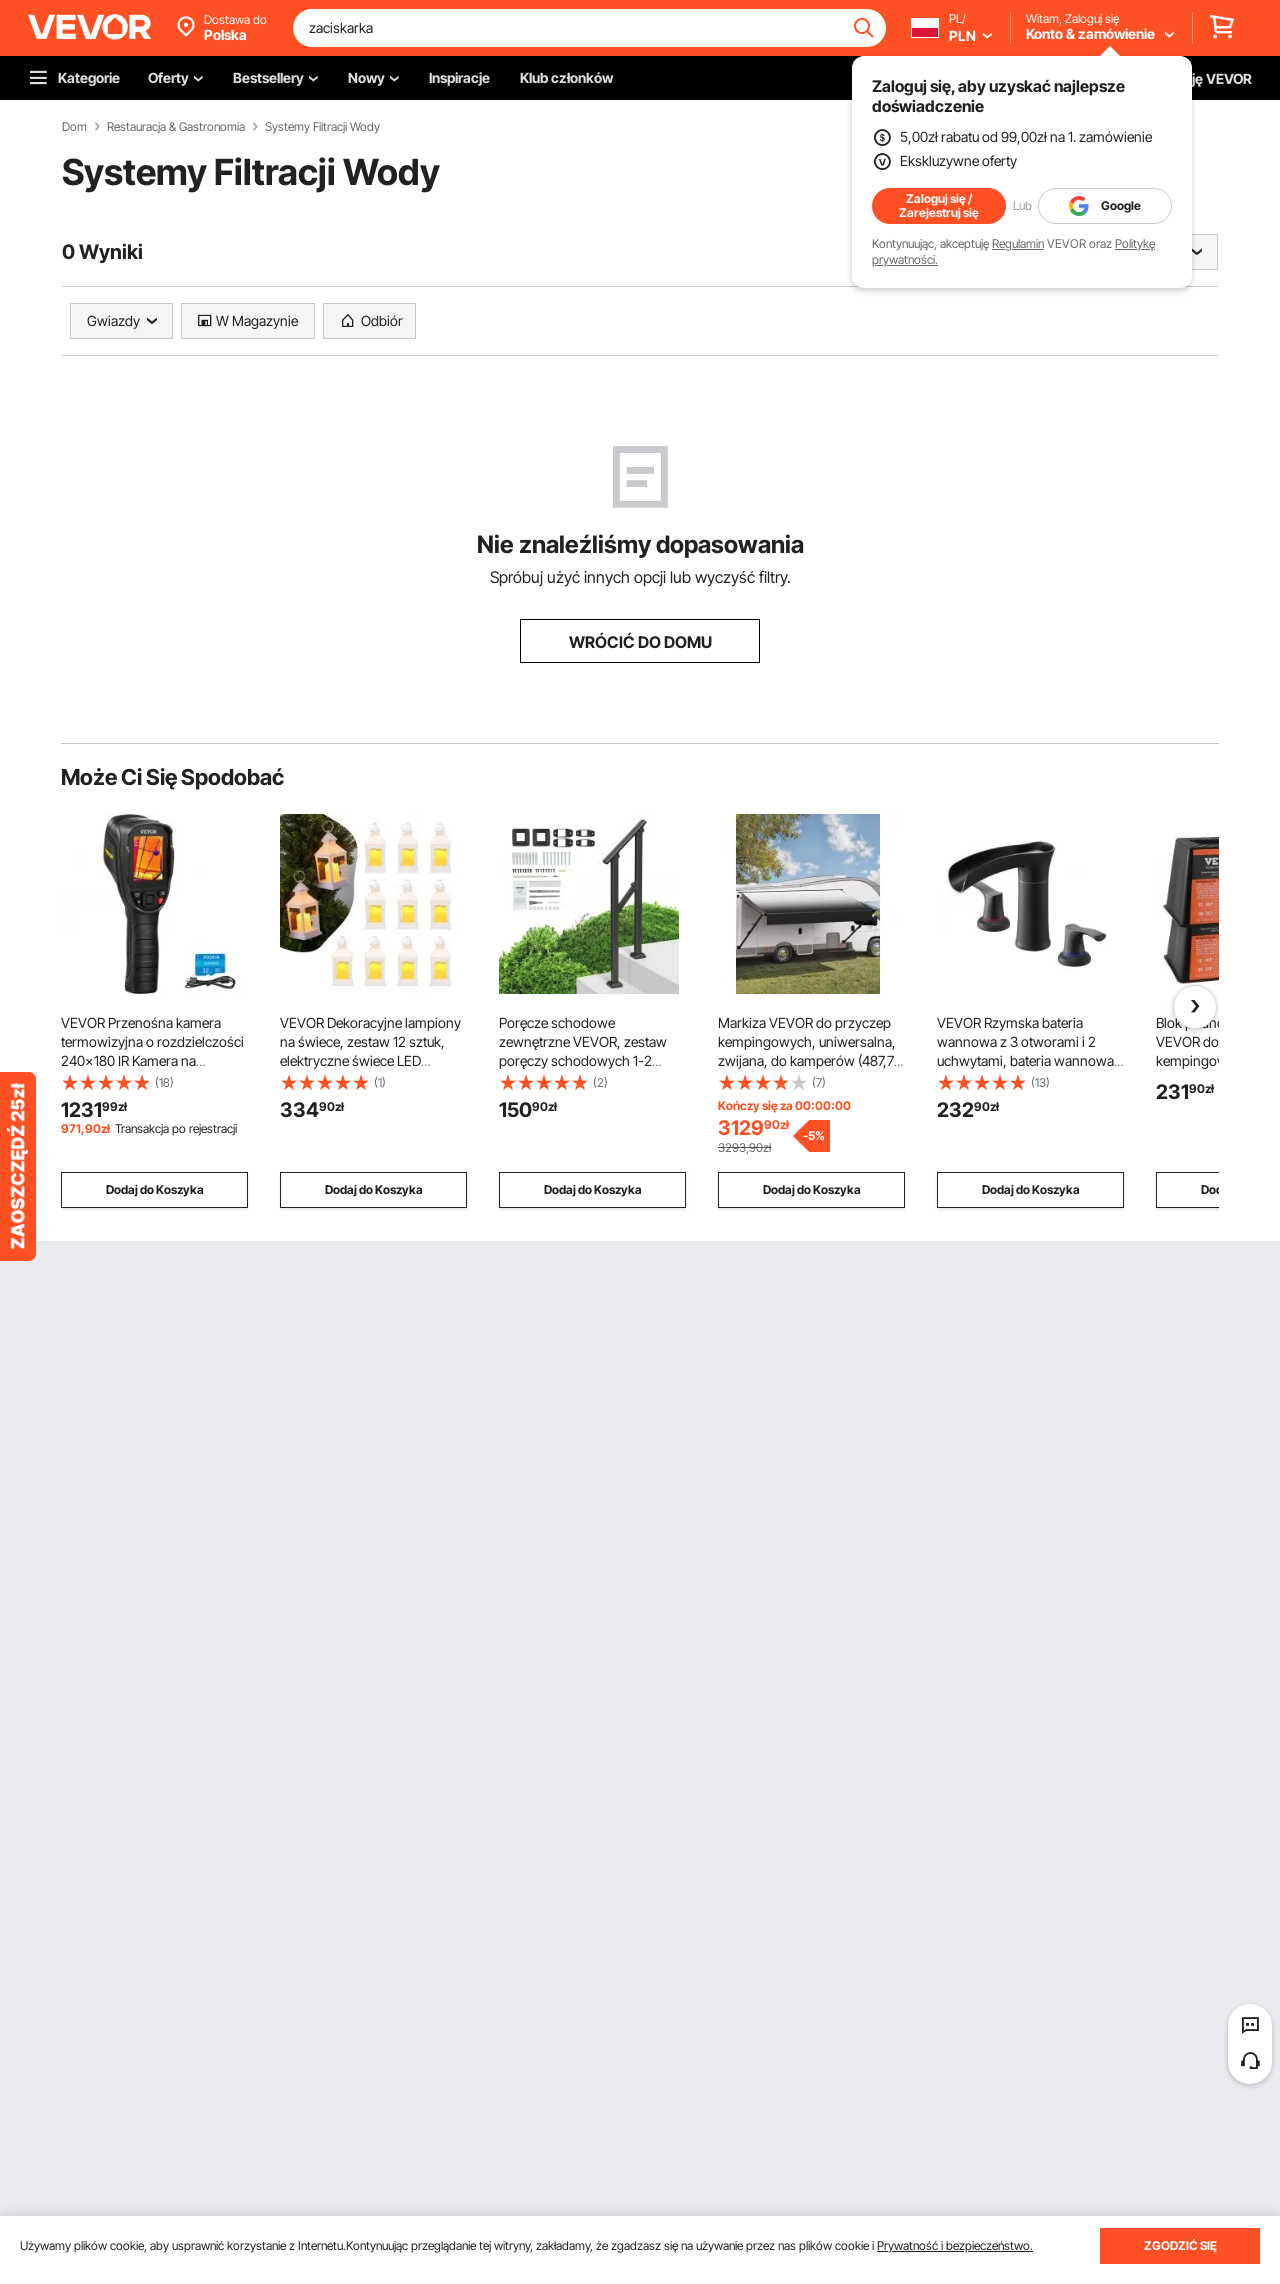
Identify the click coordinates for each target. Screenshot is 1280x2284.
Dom (74, 127)
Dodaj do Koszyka (155, 1189)
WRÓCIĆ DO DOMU (640, 642)
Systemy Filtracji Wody (322, 127)
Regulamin (1018, 243)
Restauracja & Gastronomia (176, 127)
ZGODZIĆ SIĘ (1180, 2245)
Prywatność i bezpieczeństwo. (955, 2245)
